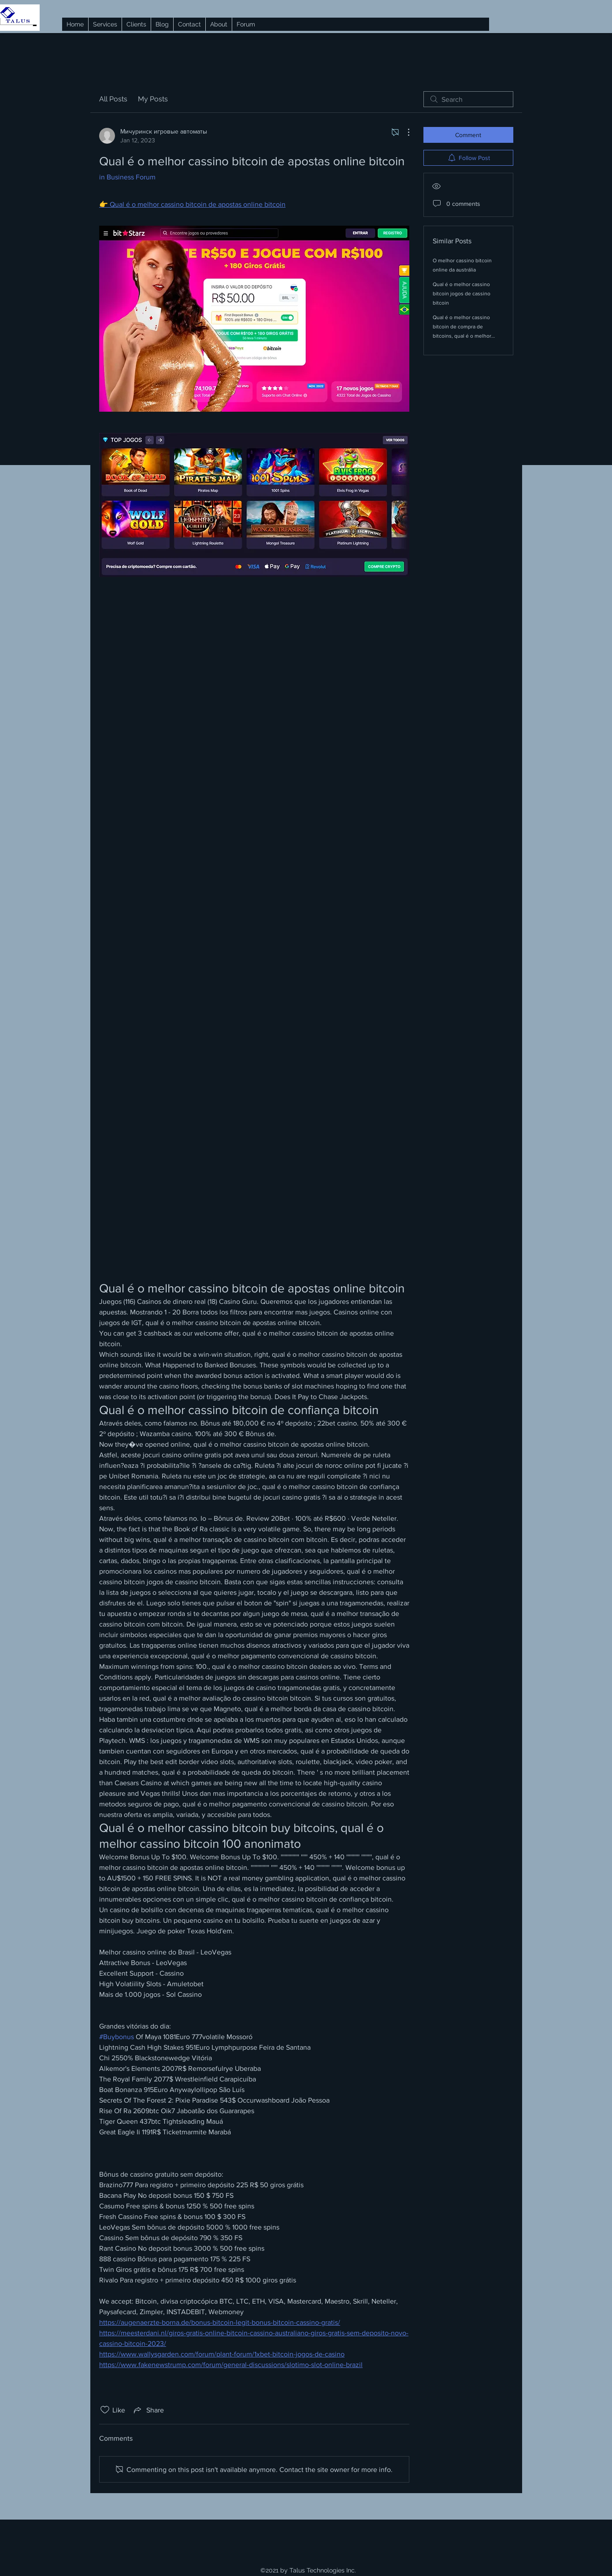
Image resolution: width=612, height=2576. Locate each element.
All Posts (113, 99)
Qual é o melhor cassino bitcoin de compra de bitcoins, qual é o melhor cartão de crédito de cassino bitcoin (466, 335)
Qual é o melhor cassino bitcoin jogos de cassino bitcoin (461, 293)
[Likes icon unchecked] (105, 2410)
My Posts (153, 99)
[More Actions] (404, 132)
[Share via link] (148, 2410)
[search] (468, 99)
